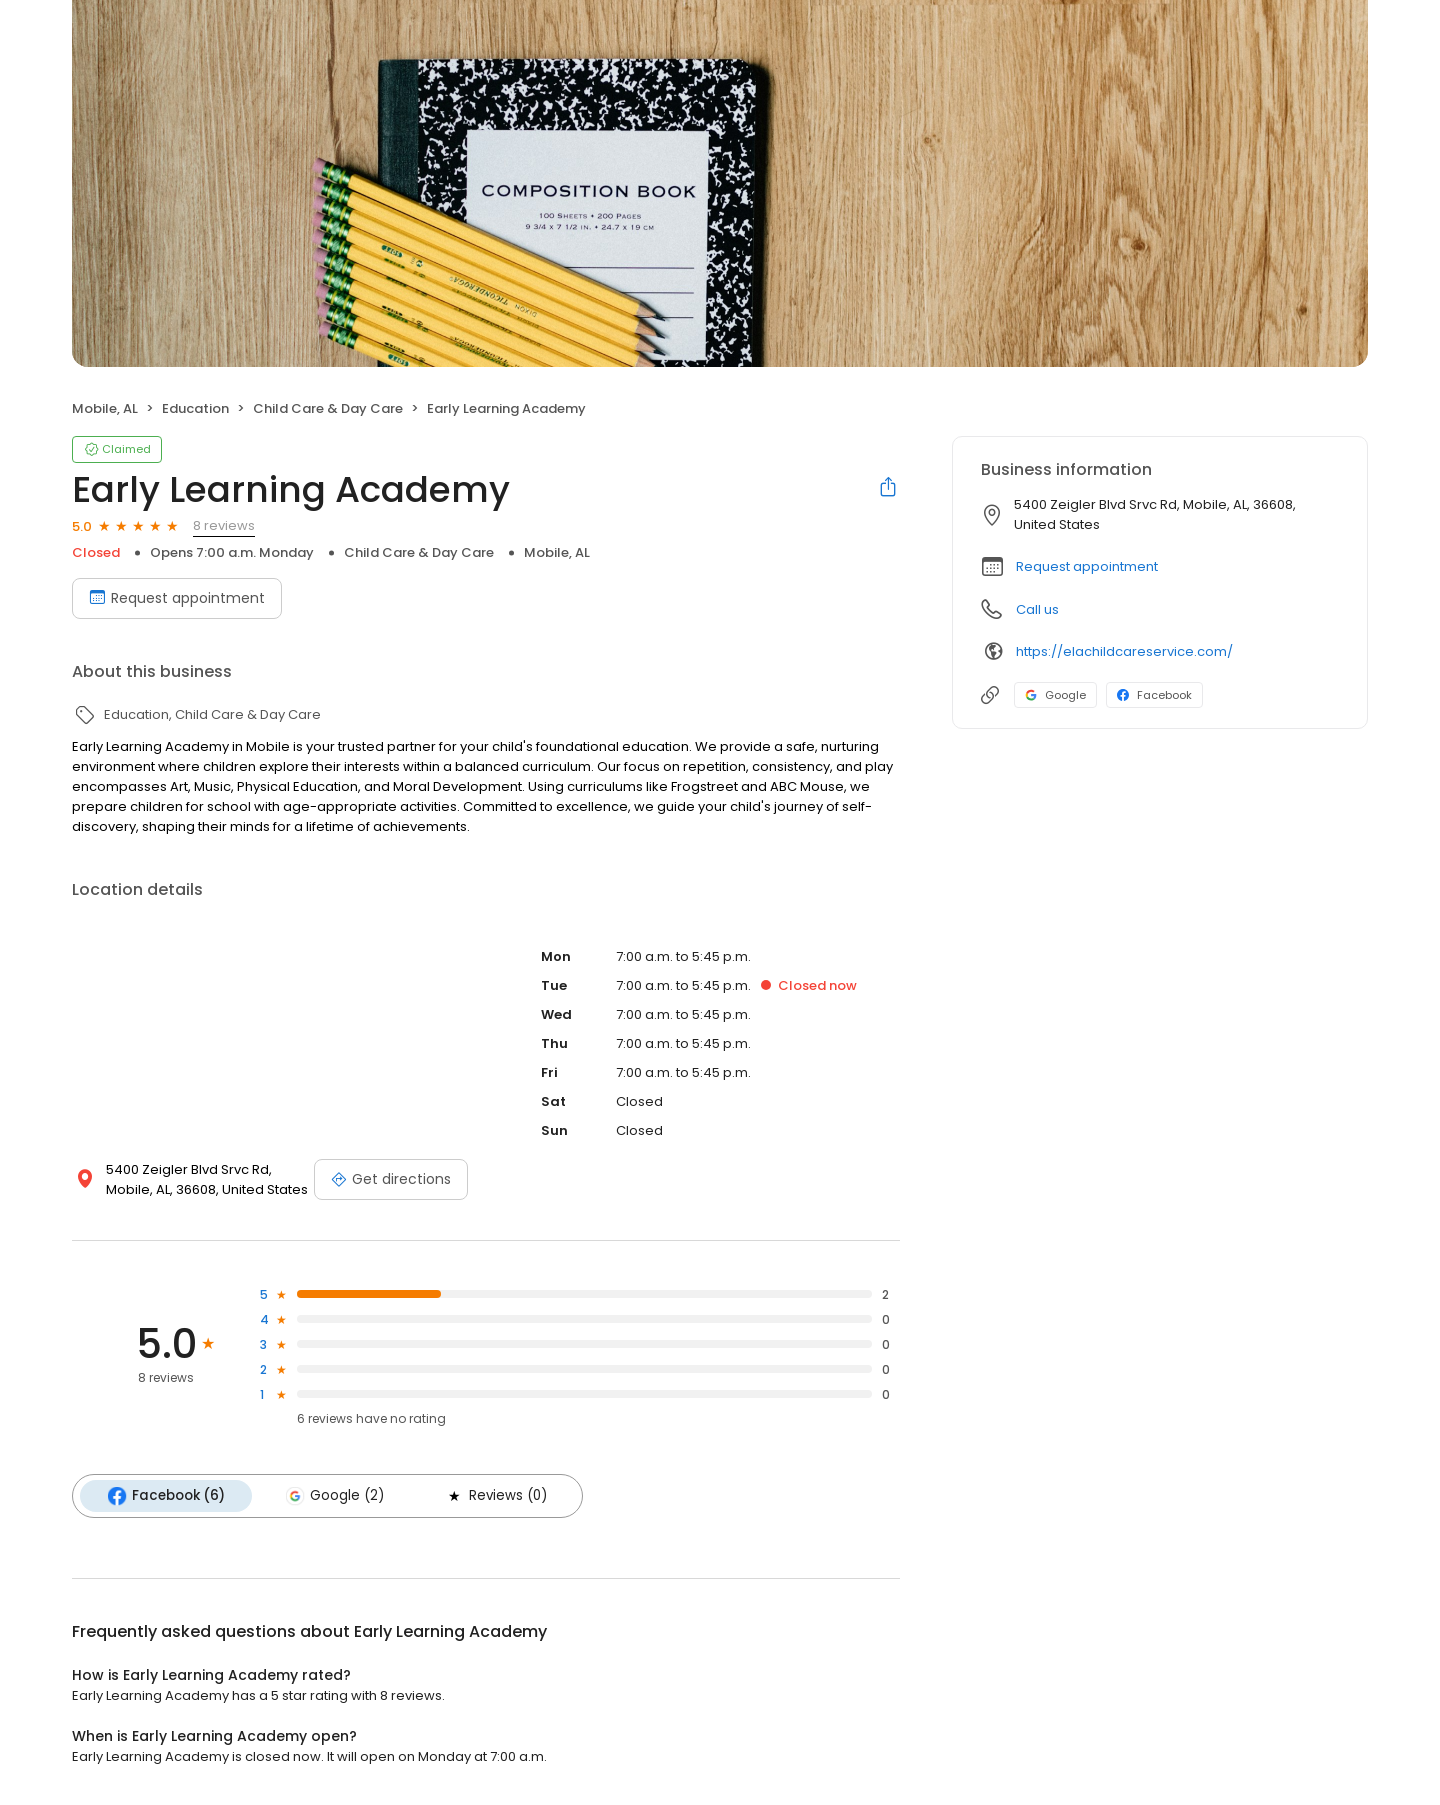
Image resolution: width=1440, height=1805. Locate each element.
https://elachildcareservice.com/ (1124, 651)
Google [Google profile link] (1055, 695)
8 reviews (224, 525)
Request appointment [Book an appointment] (177, 598)
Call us (1037, 609)
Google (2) (330, 1495)
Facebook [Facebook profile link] (1154, 695)
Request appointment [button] (1087, 566)
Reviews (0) (488, 1495)
